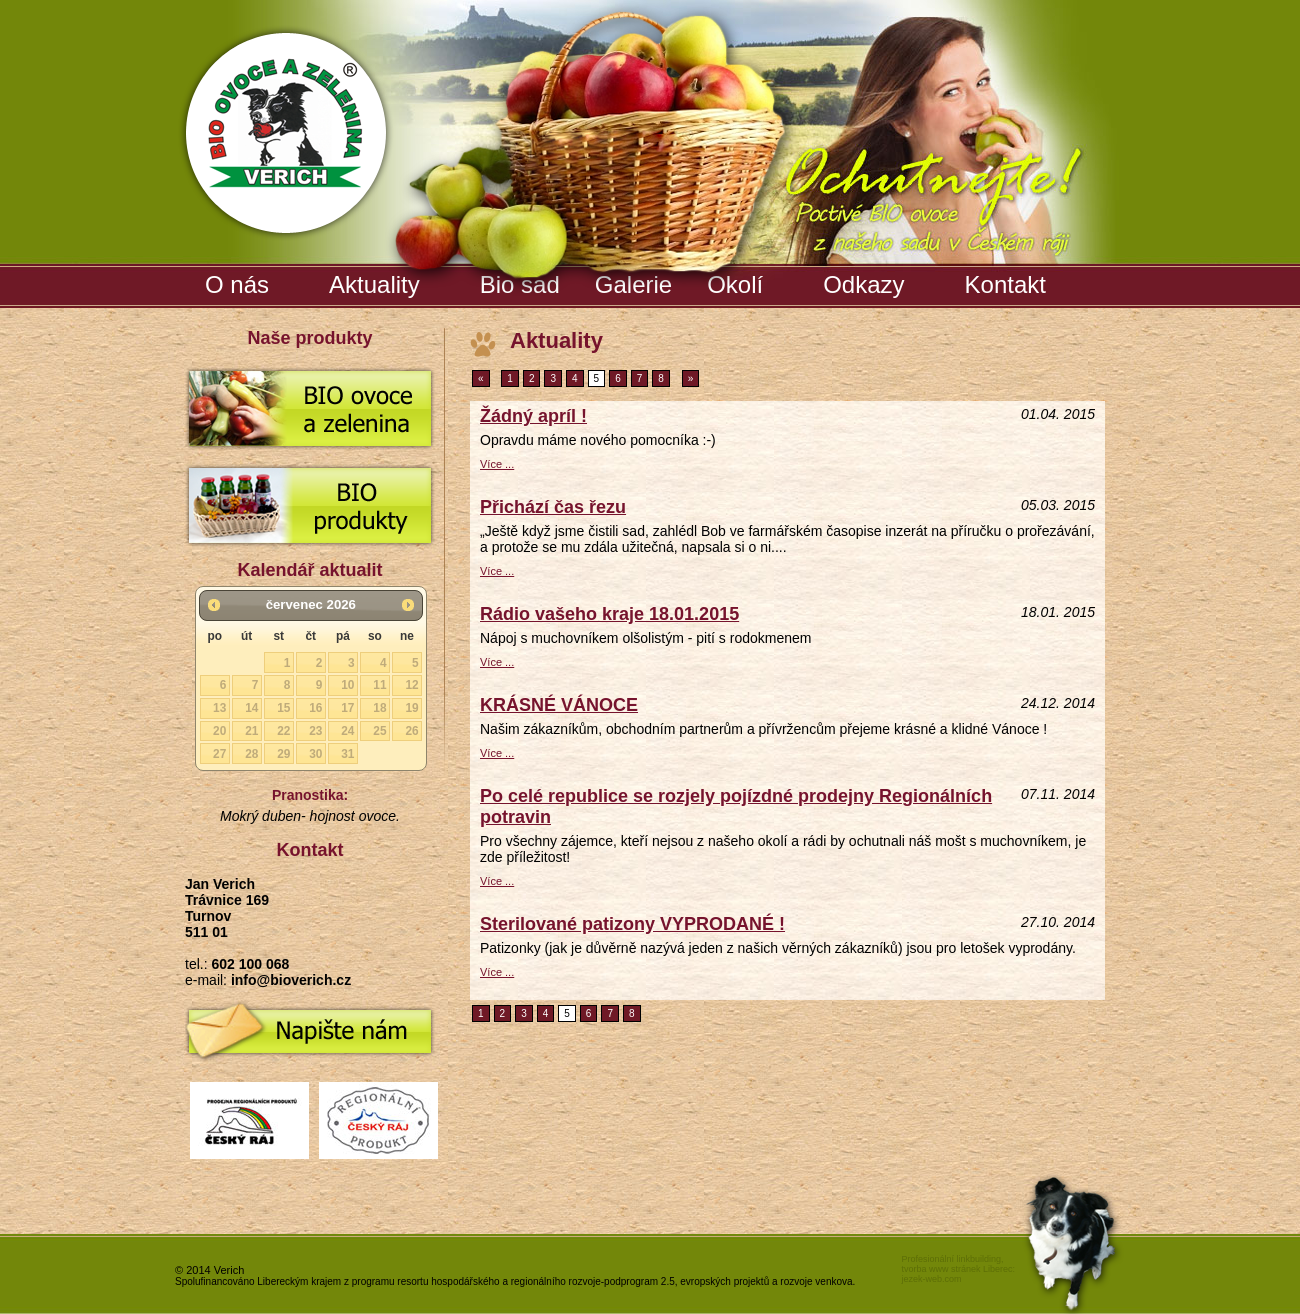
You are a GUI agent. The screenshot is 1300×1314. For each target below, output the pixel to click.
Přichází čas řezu (553, 507)
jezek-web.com (931, 1279)
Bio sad (522, 281)
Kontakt (1005, 284)
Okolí (735, 284)
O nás (237, 284)
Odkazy (863, 284)
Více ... (497, 464)
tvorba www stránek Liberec (956, 1269)
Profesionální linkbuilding (951, 1259)
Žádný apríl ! (533, 416)
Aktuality (374, 284)
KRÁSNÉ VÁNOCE (559, 705)
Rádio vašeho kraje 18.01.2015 (609, 614)
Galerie (636, 281)
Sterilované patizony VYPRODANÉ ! (632, 924)
